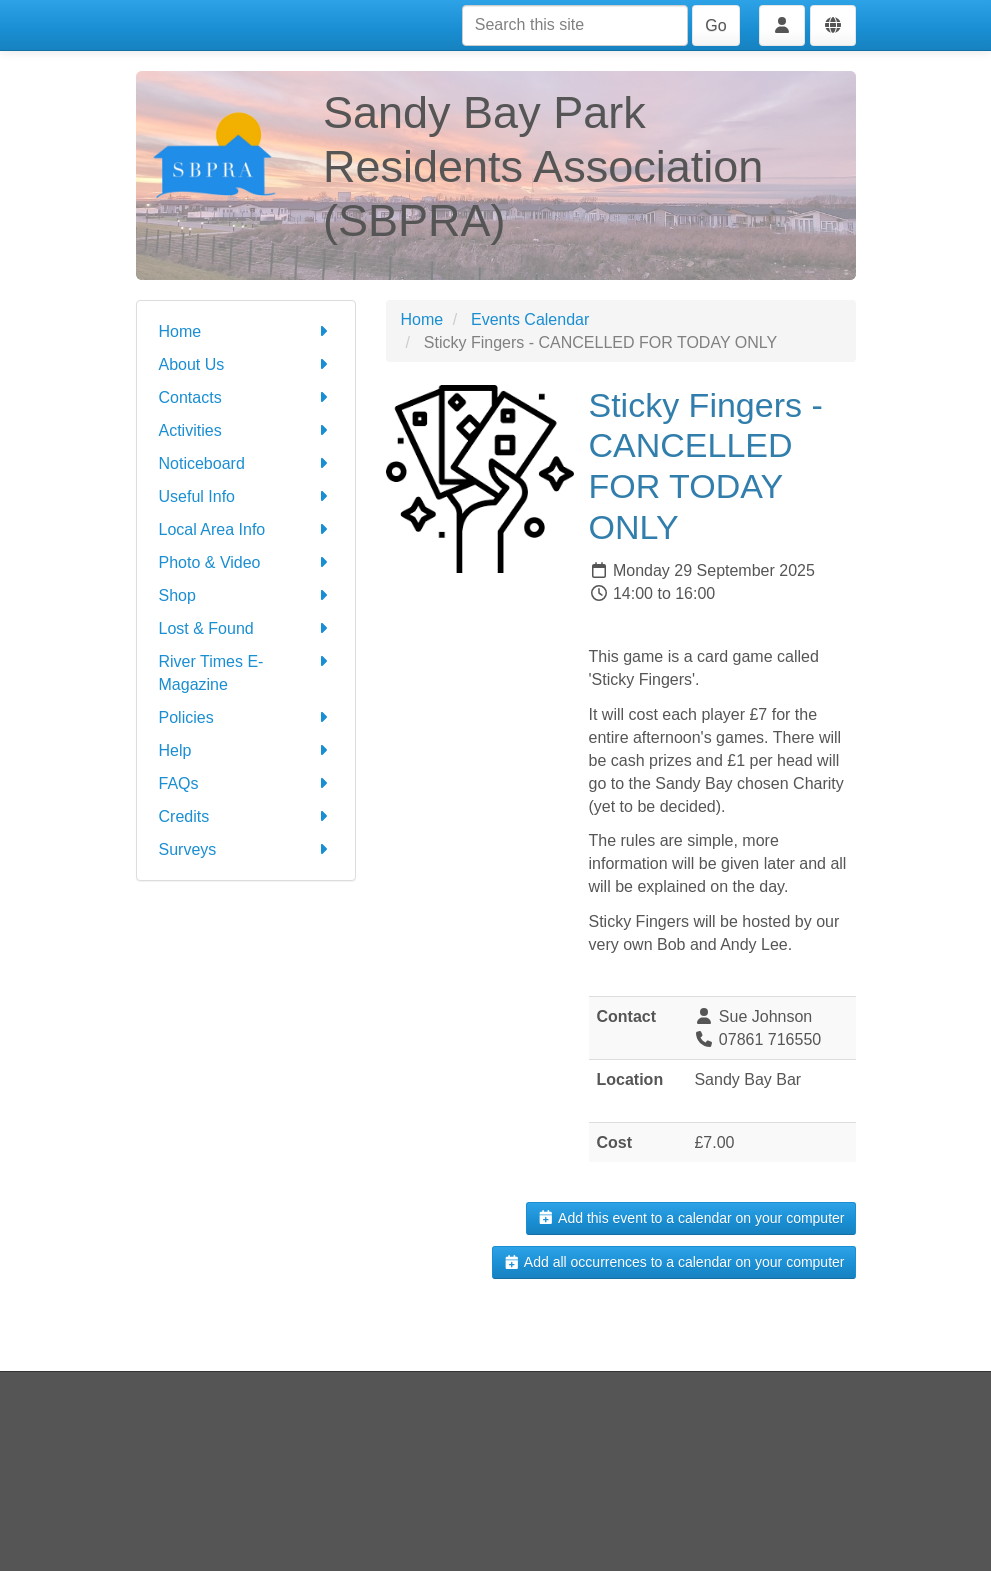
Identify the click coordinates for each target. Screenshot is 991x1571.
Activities (246, 430)
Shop (246, 595)
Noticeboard (246, 463)
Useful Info (246, 496)
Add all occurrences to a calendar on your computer (673, 1262)
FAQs (246, 783)
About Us (246, 364)
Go (715, 25)
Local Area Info (246, 529)
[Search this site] (575, 25)
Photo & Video (246, 562)
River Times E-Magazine (246, 671)
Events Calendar (530, 319)
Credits (246, 816)
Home (246, 331)
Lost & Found (246, 628)
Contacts (246, 397)
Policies (246, 717)
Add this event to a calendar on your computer (690, 1218)
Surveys (246, 849)
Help (246, 750)
